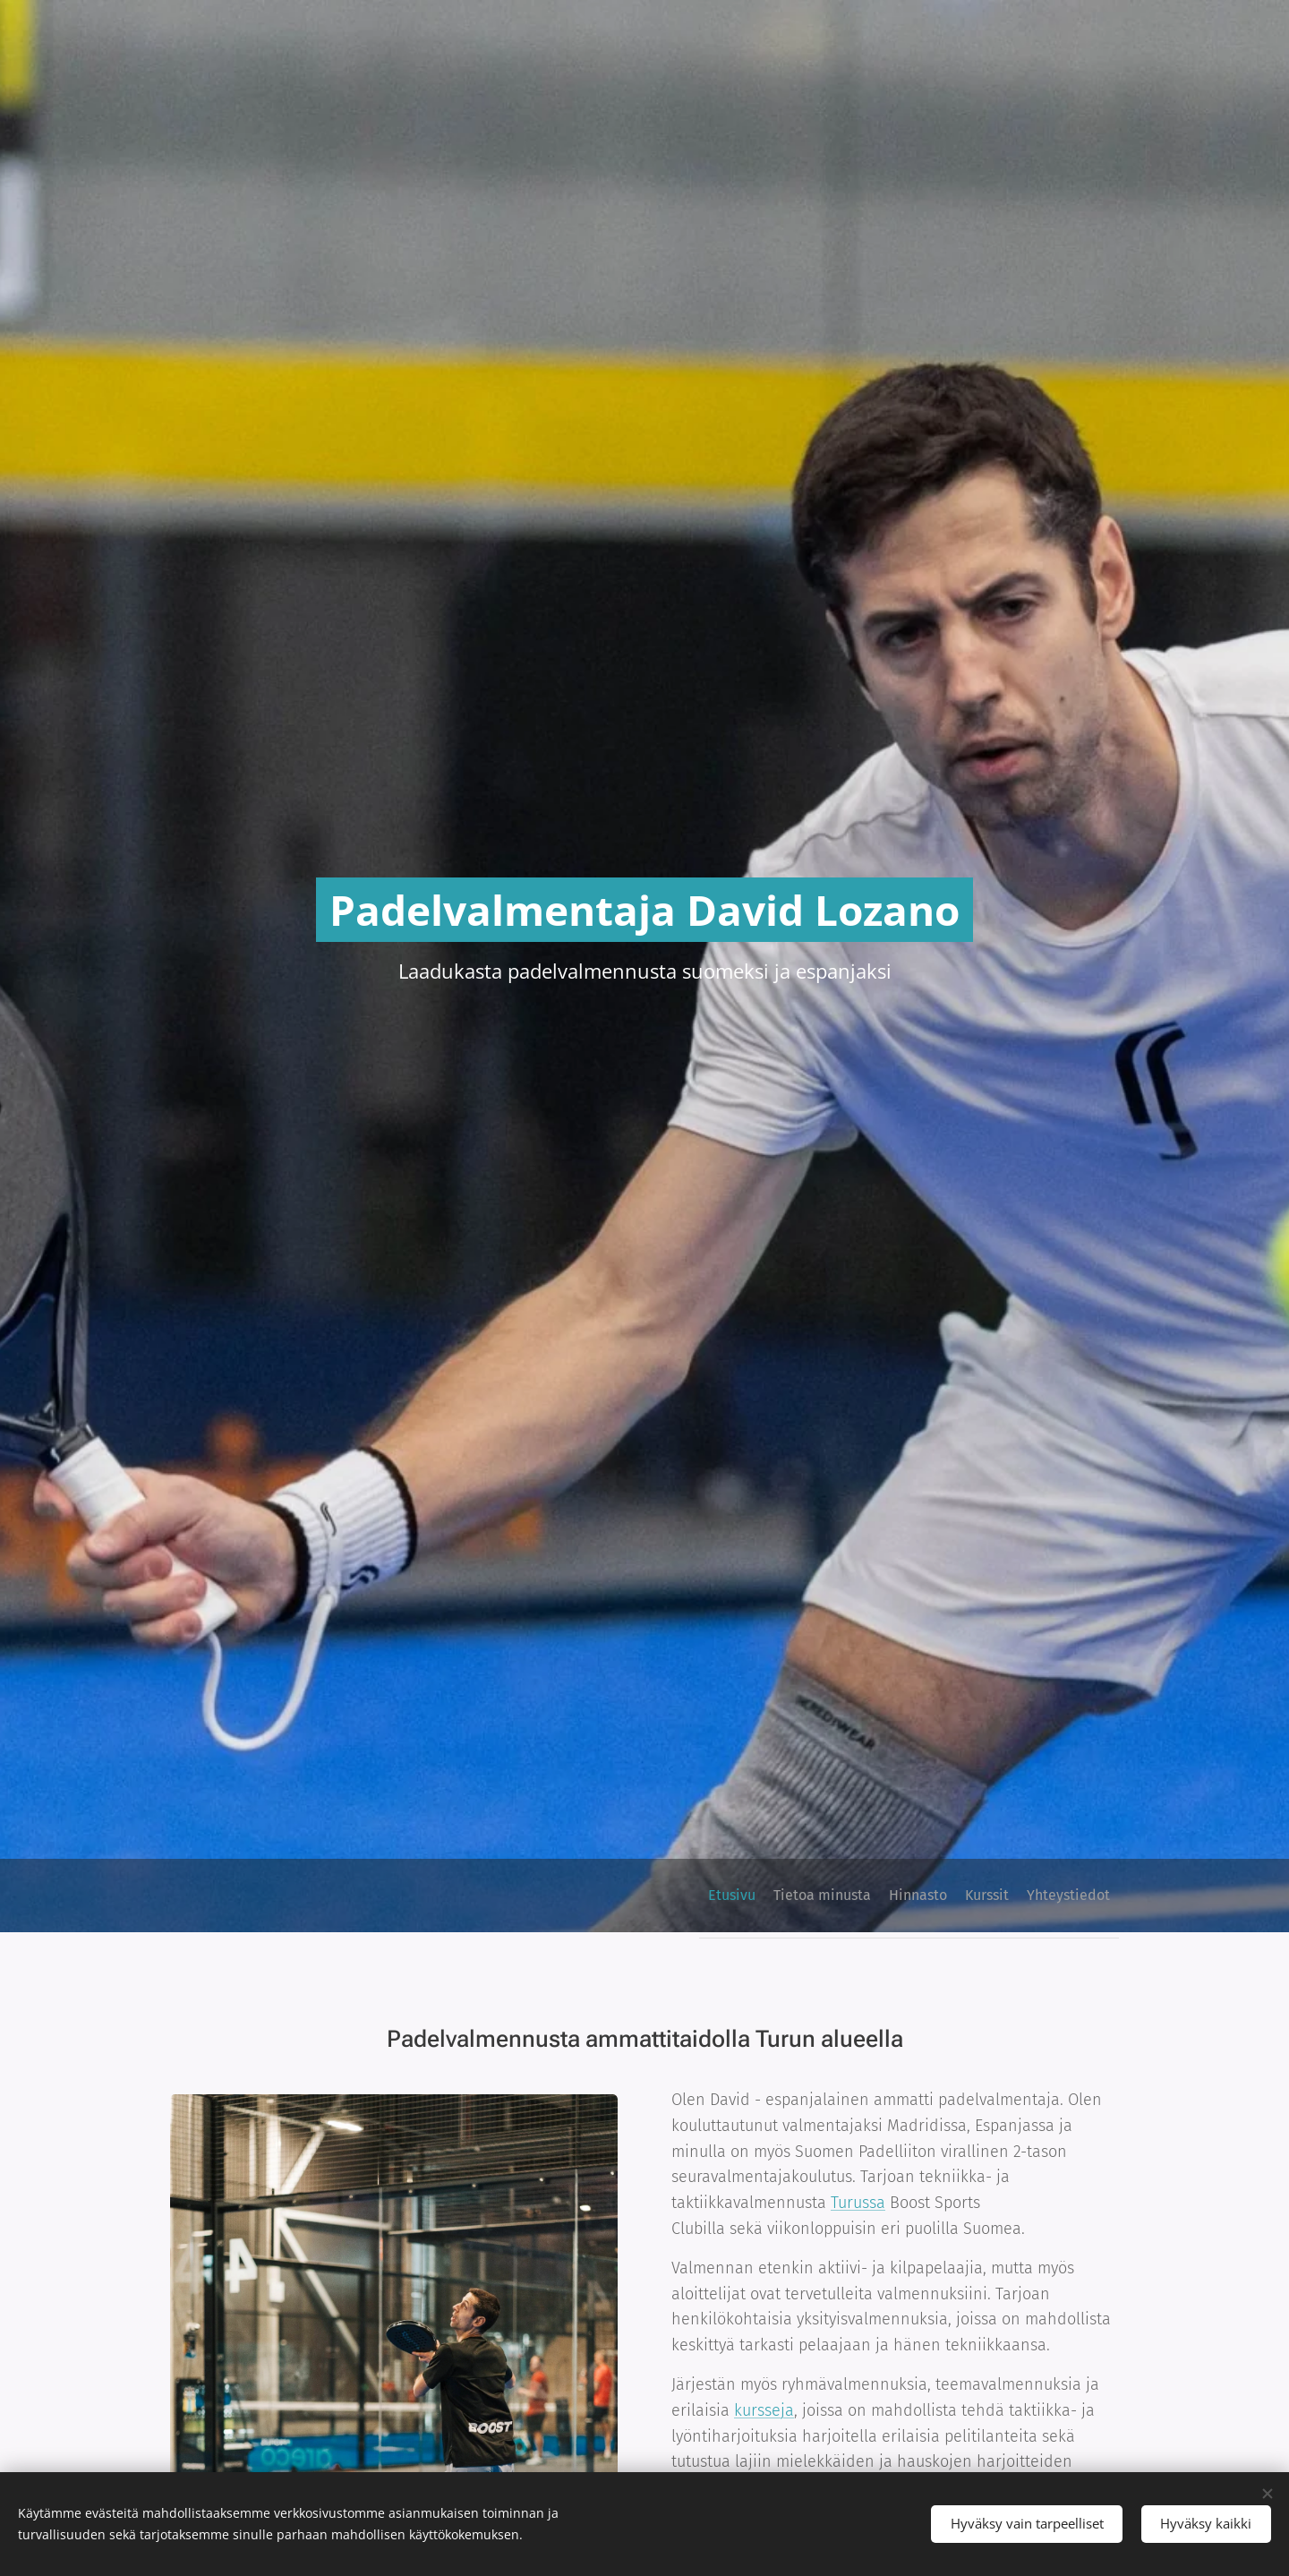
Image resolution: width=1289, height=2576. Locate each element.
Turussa (858, 2202)
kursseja (764, 2409)
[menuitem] (974, 1895)
